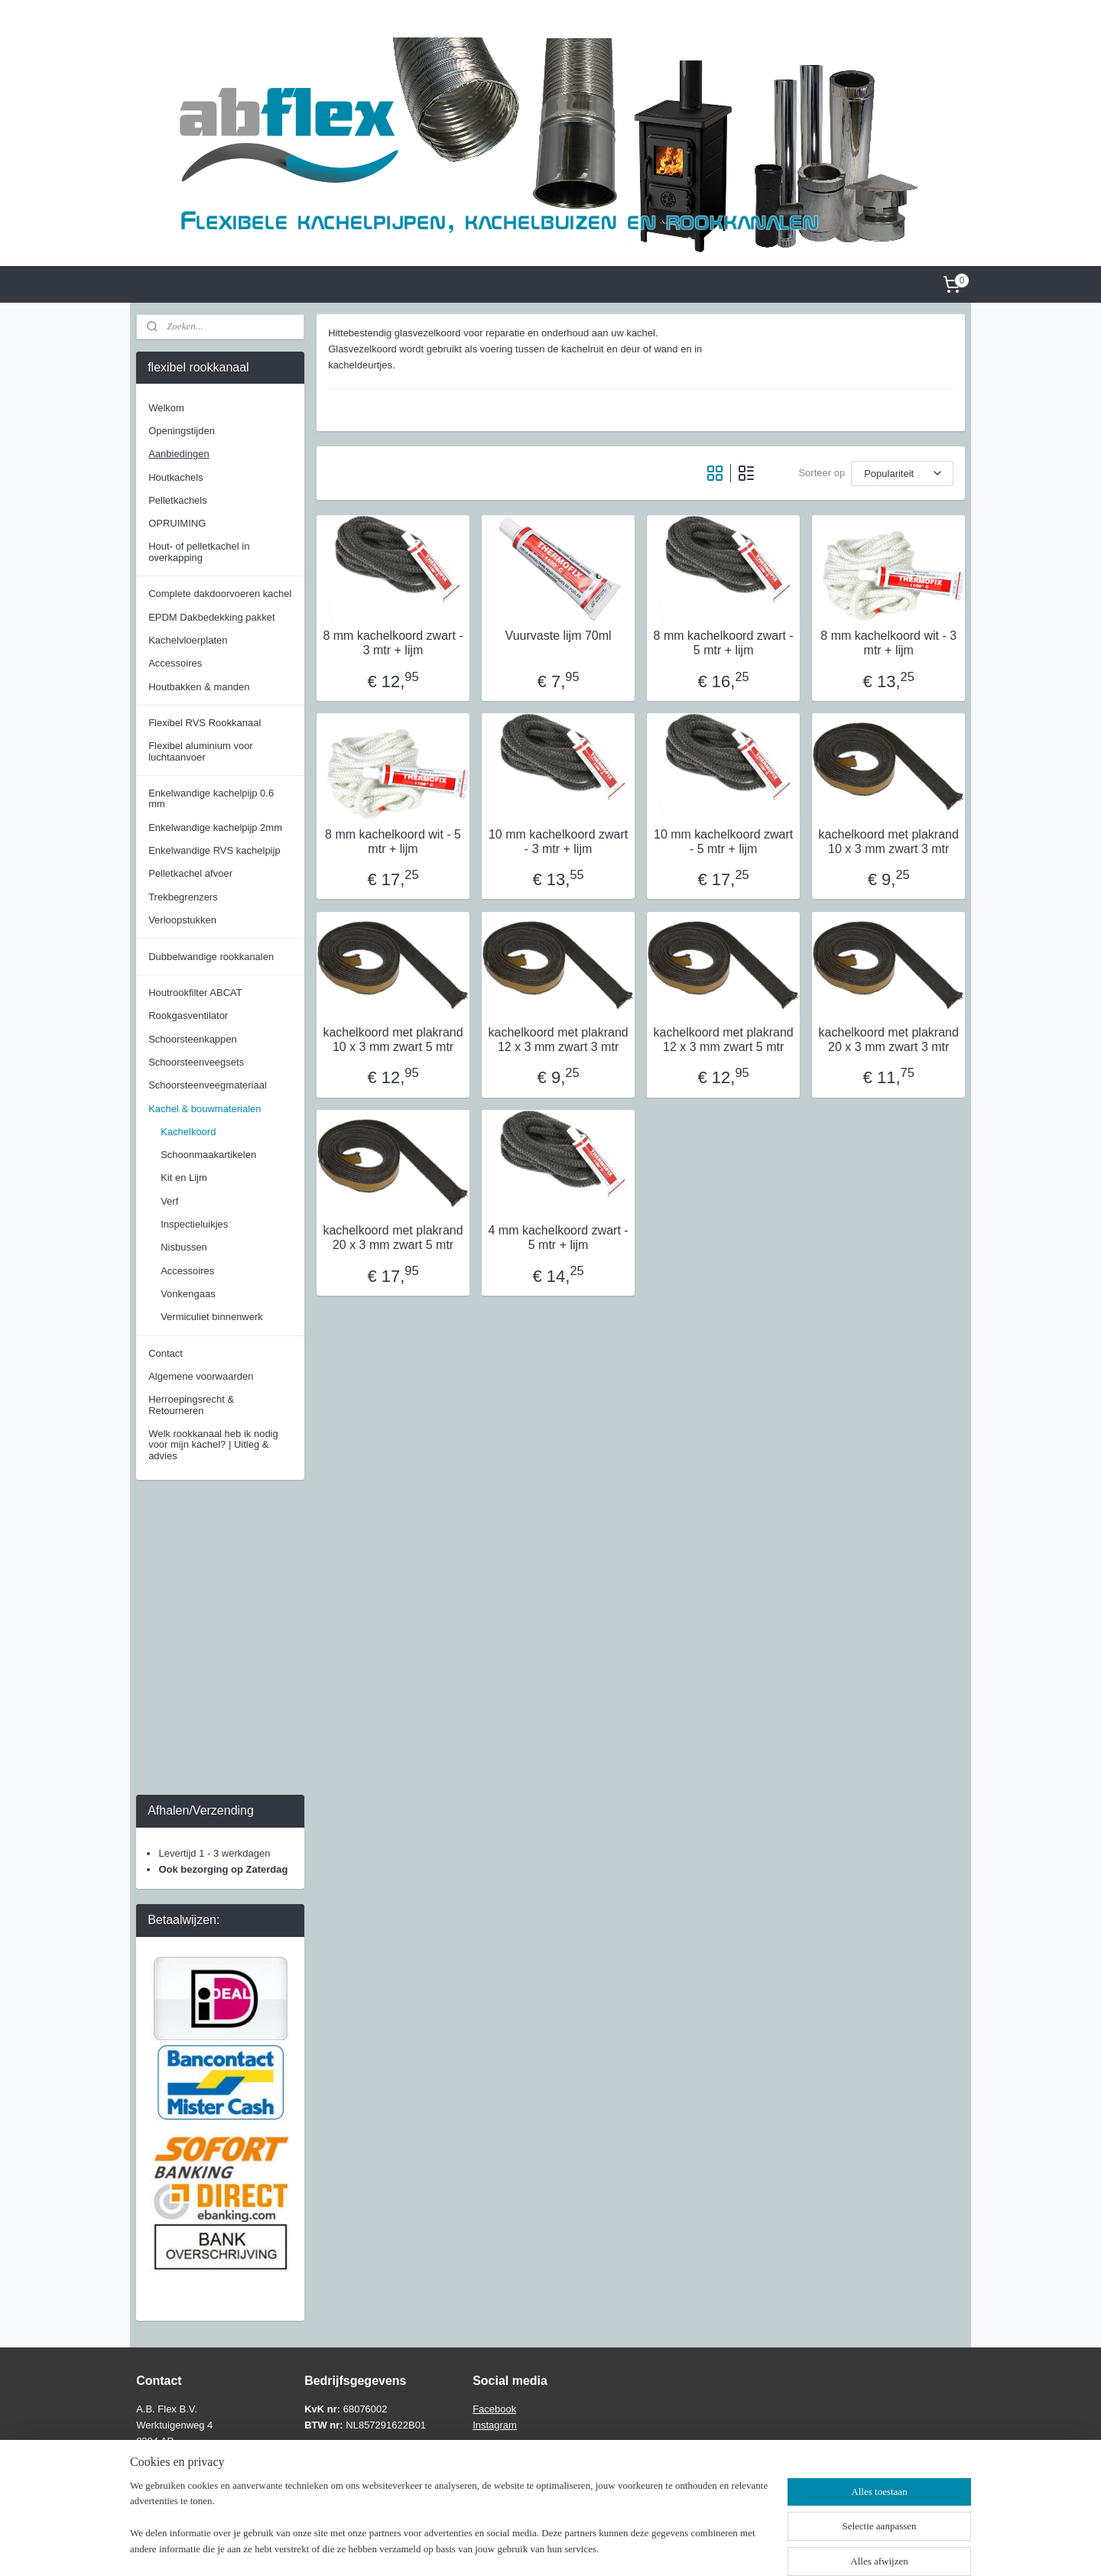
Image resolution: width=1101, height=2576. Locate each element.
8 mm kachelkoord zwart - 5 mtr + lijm (723, 643)
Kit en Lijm (184, 1177)
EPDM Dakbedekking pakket (211, 617)
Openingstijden (181, 430)
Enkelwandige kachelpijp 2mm (215, 827)
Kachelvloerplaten (187, 640)
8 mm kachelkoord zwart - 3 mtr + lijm (393, 643)
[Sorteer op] (902, 473)
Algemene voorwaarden (200, 1376)
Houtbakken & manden (198, 687)
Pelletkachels (177, 500)
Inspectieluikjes (194, 1224)
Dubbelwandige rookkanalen (211, 956)
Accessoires (175, 663)
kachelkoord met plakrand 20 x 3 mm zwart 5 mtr (393, 1237)
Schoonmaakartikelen (208, 1154)
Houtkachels (175, 477)
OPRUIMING (177, 523)
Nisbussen (184, 1247)
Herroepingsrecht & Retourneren (191, 1404)
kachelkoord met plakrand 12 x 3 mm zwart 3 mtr (558, 1039)
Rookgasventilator (188, 1015)
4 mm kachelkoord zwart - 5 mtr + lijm (558, 1237)
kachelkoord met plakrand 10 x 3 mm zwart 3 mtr (888, 841)
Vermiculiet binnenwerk (212, 1316)
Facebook (494, 2409)
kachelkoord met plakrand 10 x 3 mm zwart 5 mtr (393, 1039)
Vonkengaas (188, 1293)
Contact (165, 1353)
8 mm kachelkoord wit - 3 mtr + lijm (888, 643)
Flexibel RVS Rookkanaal (204, 722)
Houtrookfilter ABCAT (195, 992)
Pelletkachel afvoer (190, 873)
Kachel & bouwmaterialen (204, 1108)
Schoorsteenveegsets (196, 1062)
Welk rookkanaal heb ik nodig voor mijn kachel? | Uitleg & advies (213, 1445)
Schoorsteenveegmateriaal (207, 1085)
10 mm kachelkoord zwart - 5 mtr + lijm (723, 841)
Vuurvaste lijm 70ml (558, 635)
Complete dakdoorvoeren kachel (219, 593)
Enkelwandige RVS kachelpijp (214, 850)
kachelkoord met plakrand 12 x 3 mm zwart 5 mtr (723, 1039)
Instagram (495, 2425)
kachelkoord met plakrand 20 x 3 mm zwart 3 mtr (888, 1039)
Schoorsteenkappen (192, 1039)
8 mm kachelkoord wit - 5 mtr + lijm (393, 841)
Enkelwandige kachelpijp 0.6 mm (211, 798)
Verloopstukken (182, 920)
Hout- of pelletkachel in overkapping (198, 551)
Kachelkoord (188, 1131)
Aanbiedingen (178, 453)
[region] (449, 2527)
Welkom (166, 408)
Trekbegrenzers (183, 897)
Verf (169, 1201)
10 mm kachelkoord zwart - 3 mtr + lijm (558, 841)
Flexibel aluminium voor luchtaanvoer (200, 751)
